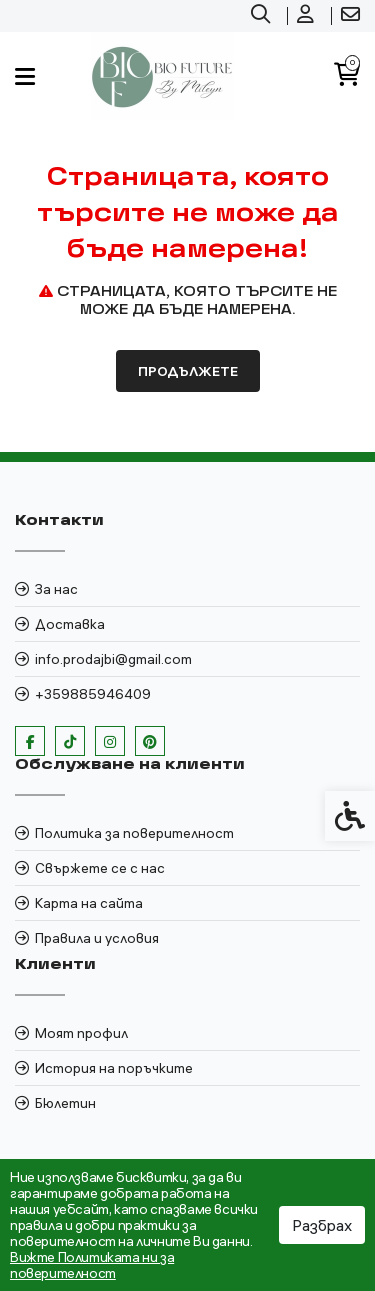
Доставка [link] (70, 624)
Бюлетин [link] (65, 1103)
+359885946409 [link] (93, 694)
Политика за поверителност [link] (134, 833)
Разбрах (322, 1225)
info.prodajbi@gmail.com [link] (113, 659)
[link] (263, 16)
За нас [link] (56, 589)
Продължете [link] (188, 371)
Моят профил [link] (81, 1033)
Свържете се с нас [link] (100, 868)
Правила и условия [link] (97, 938)
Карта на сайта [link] (89, 903)
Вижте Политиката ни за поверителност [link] (92, 1265)
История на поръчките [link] (114, 1068)
